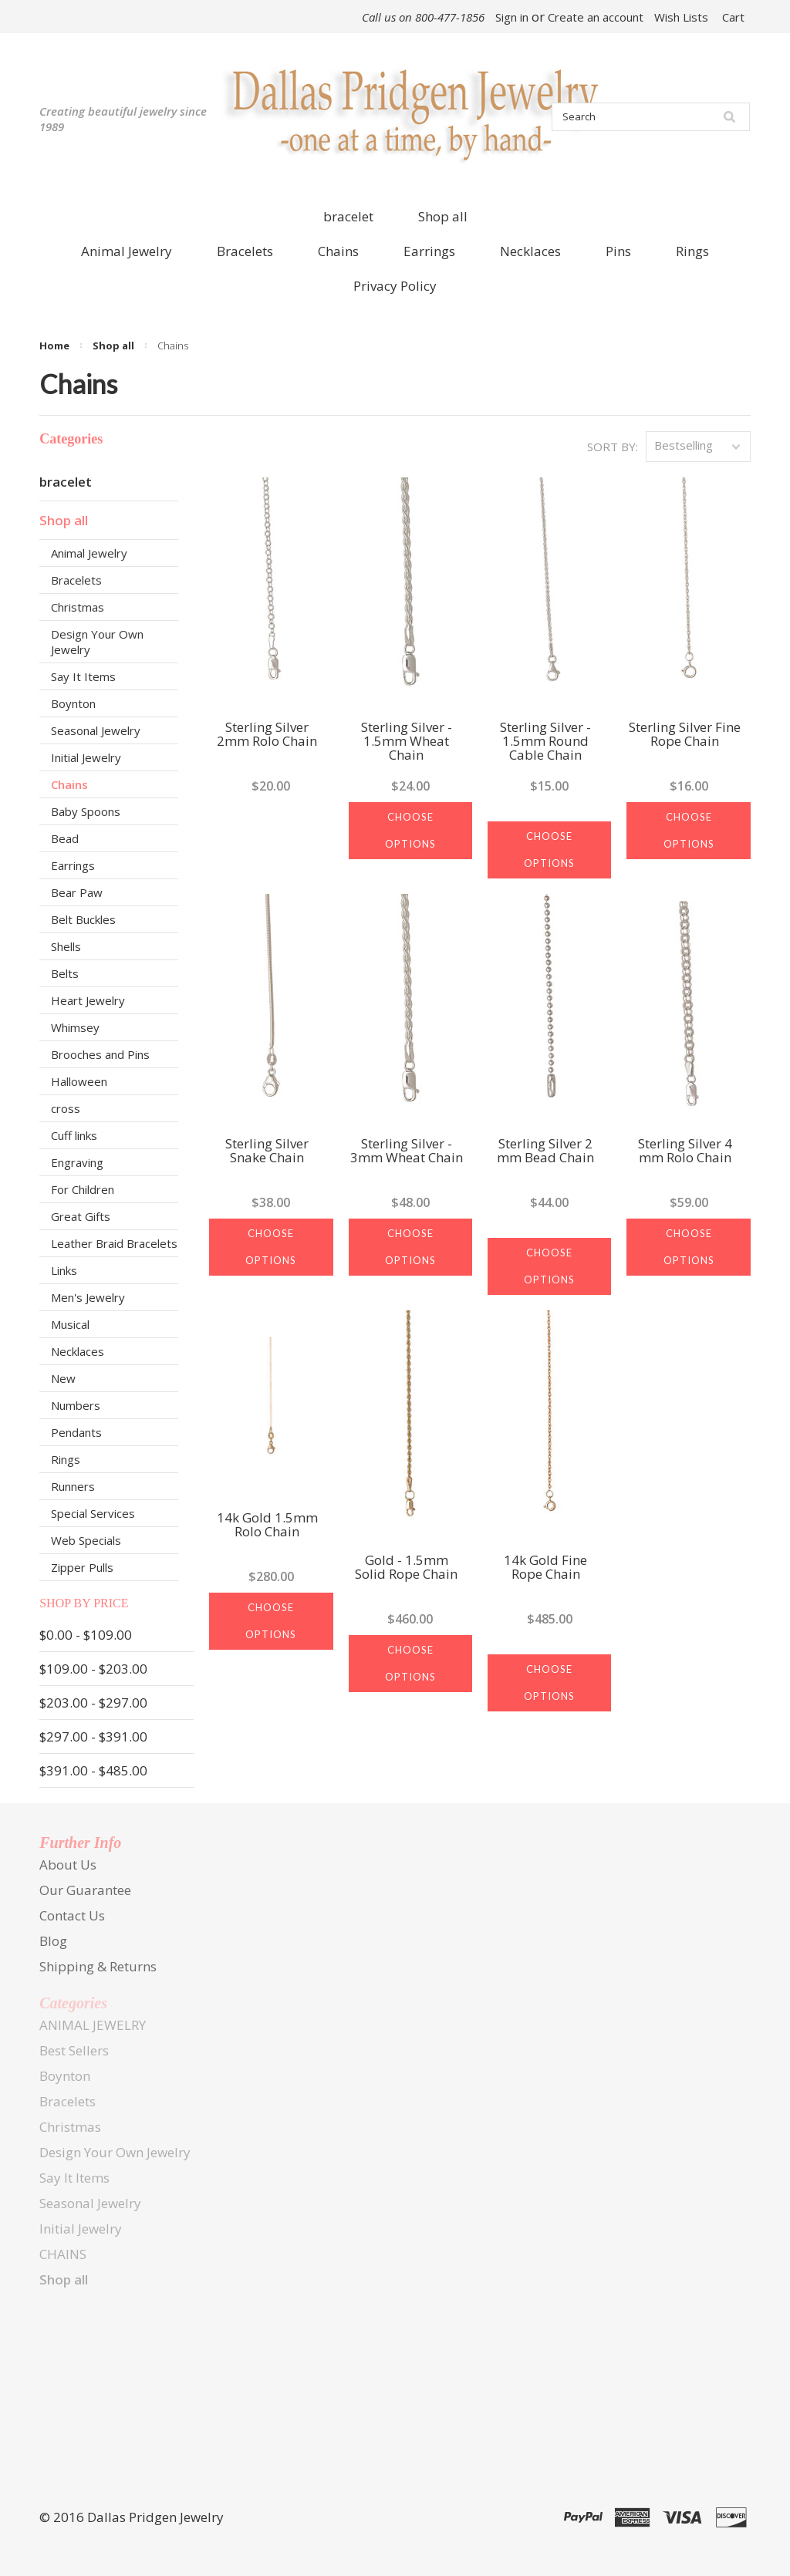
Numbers (75, 1405)
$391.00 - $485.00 (93, 1770)
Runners (73, 1486)
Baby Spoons (85, 811)
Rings (65, 1459)
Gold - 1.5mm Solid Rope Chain (406, 1568)
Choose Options (410, 830)
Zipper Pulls (82, 1567)
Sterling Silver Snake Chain (267, 1151)
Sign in (511, 17)
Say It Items (83, 676)
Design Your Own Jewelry (97, 641)
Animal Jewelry (89, 553)
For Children (82, 1189)
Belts (65, 973)
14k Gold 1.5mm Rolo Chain (267, 1525)
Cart (733, 17)
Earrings (73, 865)
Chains (69, 784)
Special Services (93, 1513)
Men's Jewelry (88, 1297)
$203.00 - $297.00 (93, 1702)
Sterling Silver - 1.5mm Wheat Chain (406, 742)
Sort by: (612, 446)
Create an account (595, 17)
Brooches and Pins (100, 1054)
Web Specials (86, 1540)
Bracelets (76, 580)
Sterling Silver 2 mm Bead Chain (545, 1151)
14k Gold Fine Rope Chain (545, 1568)
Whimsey (75, 1027)
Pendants (76, 1432)
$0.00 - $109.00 (85, 1635)
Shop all (443, 216)
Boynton (73, 703)
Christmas (77, 607)
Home (54, 345)
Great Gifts (80, 1216)
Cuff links (74, 1135)
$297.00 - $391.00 (93, 1736)
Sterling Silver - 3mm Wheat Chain (406, 1151)
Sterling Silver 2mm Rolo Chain (267, 735)
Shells (66, 946)
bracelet (348, 216)
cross (65, 1108)
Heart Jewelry (88, 1000)
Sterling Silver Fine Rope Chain (685, 735)
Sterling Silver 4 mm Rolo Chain (685, 1151)
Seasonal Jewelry (95, 730)
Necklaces (77, 1351)
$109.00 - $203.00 (93, 1668)
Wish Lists (681, 17)
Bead (65, 838)
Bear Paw (77, 892)
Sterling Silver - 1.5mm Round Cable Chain (545, 742)
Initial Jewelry (86, 757)
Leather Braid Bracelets (114, 1243)
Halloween (79, 1081)
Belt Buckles (83, 919)
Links (64, 1270)
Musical (70, 1324)
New (63, 1378)
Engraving (77, 1162)
